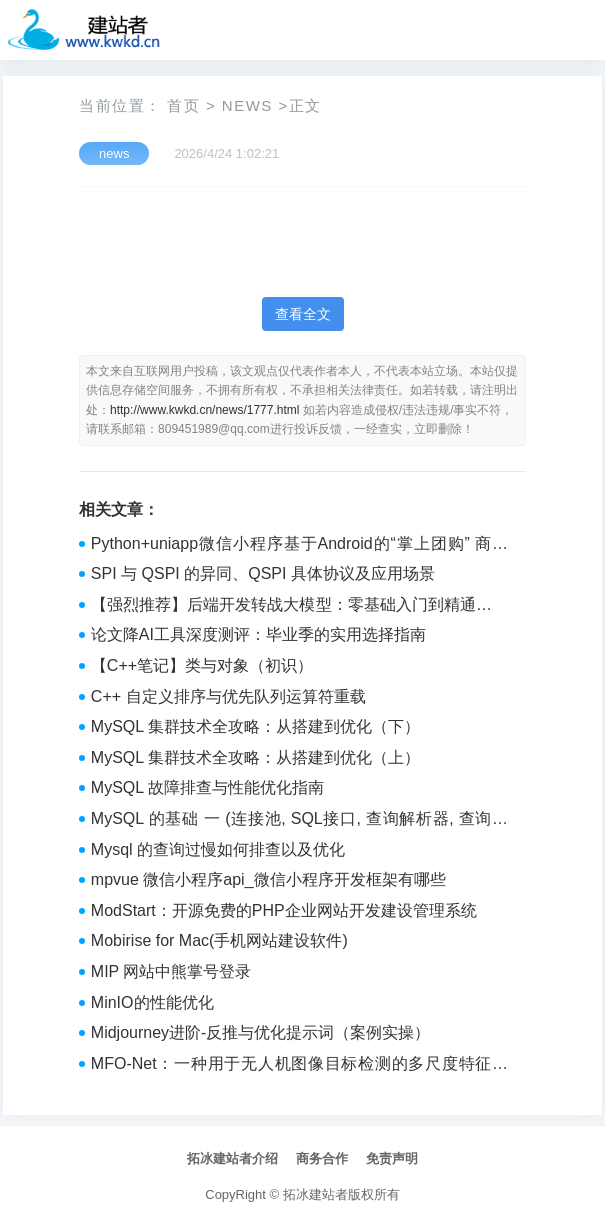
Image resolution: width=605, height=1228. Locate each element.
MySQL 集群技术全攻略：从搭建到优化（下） (255, 726)
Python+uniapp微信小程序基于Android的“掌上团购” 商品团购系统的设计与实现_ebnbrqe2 (299, 546)
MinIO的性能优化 (152, 1002)
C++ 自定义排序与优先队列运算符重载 (228, 696)
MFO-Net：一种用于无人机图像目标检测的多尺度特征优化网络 (299, 1066)
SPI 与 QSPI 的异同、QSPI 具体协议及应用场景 (263, 573)
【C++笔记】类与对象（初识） (202, 665)
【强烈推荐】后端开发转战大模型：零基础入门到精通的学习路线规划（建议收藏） (299, 607)
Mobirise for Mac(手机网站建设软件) (219, 940)
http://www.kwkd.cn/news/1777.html (204, 410)
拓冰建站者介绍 (232, 1158)
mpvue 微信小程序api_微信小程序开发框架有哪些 (268, 879)
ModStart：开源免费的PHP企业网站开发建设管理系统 (284, 910)
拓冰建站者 (315, 1194)
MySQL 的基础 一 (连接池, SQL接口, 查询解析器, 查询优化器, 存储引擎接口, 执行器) (299, 821)
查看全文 (303, 314)
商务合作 (322, 1158)
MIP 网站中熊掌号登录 (171, 971)
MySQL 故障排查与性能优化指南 (207, 787)
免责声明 (392, 1158)
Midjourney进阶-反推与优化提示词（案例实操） (261, 1032)
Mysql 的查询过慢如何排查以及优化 (218, 849)
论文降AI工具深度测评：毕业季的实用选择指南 (258, 634)
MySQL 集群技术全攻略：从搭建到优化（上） (255, 757)
